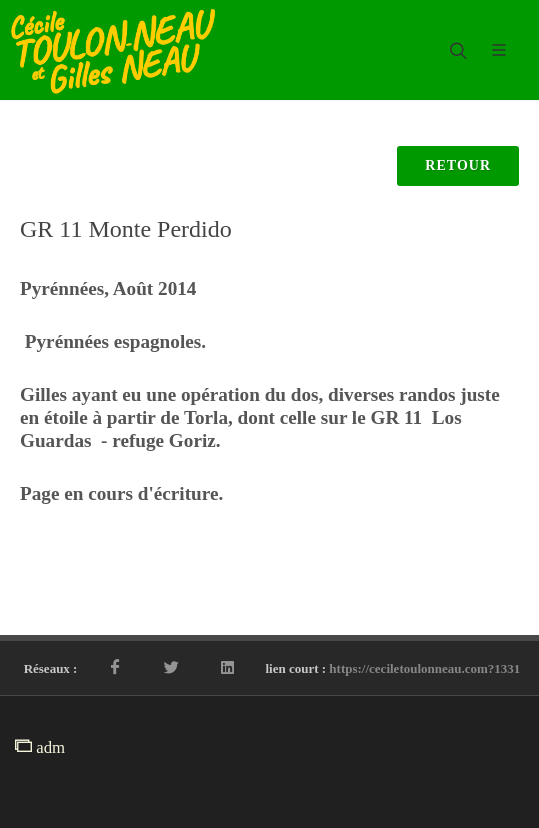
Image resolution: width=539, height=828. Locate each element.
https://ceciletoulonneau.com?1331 (424, 668)
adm (40, 747)
